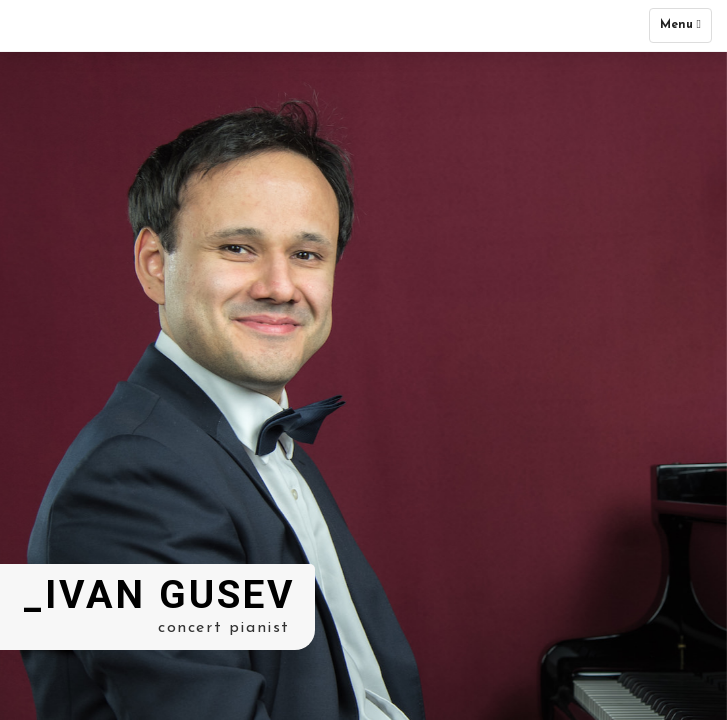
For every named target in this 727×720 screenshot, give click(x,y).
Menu (685, 29)
